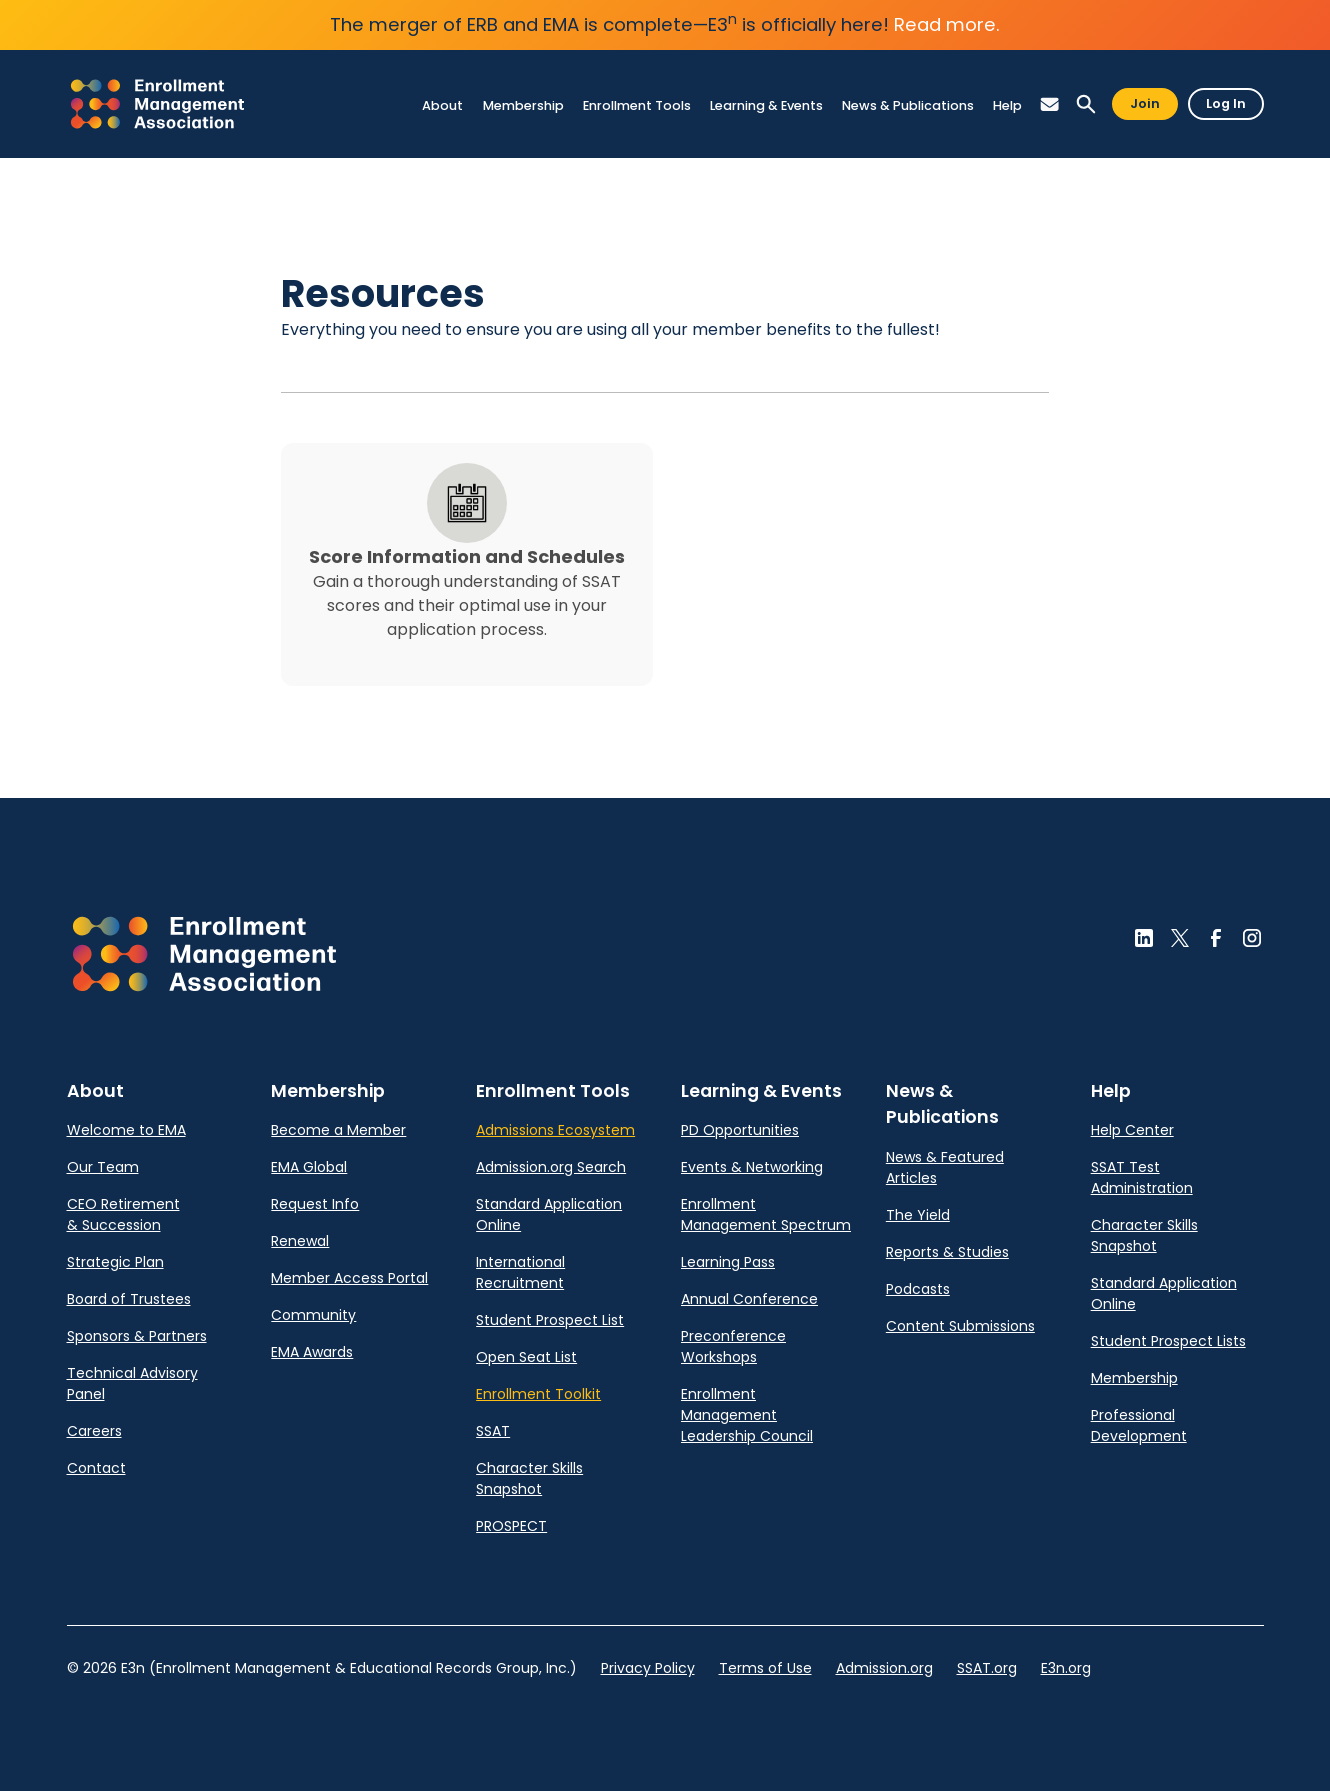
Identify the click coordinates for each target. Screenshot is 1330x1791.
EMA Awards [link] (312, 1352)
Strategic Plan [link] (115, 1262)
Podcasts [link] (918, 1289)
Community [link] (313, 1315)
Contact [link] (96, 1468)
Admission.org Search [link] (551, 1167)
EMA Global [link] (309, 1167)
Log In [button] (1226, 103)
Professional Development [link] (1139, 1425)
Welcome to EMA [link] (126, 1130)
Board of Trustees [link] (129, 1299)
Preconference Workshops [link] (733, 1346)
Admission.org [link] (884, 1668)
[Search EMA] (1086, 104)
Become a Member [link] (338, 1130)
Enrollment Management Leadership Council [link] (747, 1415)
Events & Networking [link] (752, 1167)
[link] (157, 104)
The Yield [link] (918, 1215)
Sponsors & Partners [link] (137, 1336)
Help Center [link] (1132, 1130)
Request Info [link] (315, 1204)
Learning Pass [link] (728, 1262)
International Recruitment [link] (520, 1272)
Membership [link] (1134, 1378)
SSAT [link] (493, 1431)
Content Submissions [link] (960, 1326)
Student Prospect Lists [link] (1168, 1341)
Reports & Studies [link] (947, 1252)
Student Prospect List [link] (550, 1320)
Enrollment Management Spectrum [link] (766, 1214)
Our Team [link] (103, 1167)
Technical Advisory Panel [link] (132, 1383)
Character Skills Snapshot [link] (529, 1478)
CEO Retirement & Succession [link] (123, 1214)
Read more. (947, 24)
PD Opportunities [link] (740, 1130)
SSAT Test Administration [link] (1142, 1177)
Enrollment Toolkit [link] (538, 1394)
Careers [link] (94, 1431)
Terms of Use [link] (765, 1668)
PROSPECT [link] (511, 1526)
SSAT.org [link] (987, 1668)
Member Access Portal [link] (349, 1278)
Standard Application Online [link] (549, 1214)
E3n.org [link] (1066, 1668)
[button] (1050, 104)
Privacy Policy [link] (648, 1668)
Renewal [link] (300, 1241)
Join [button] (1145, 103)
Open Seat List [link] (526, 1357)
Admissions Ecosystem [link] (555, 1130)
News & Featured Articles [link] (945, 1167)
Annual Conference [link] (749, 1299)
